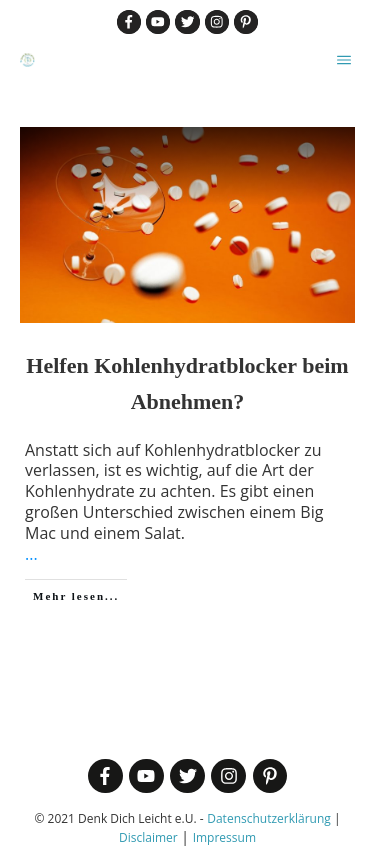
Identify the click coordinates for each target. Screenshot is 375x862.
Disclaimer (148, 837)
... (31, 554)
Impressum (224, 837)
